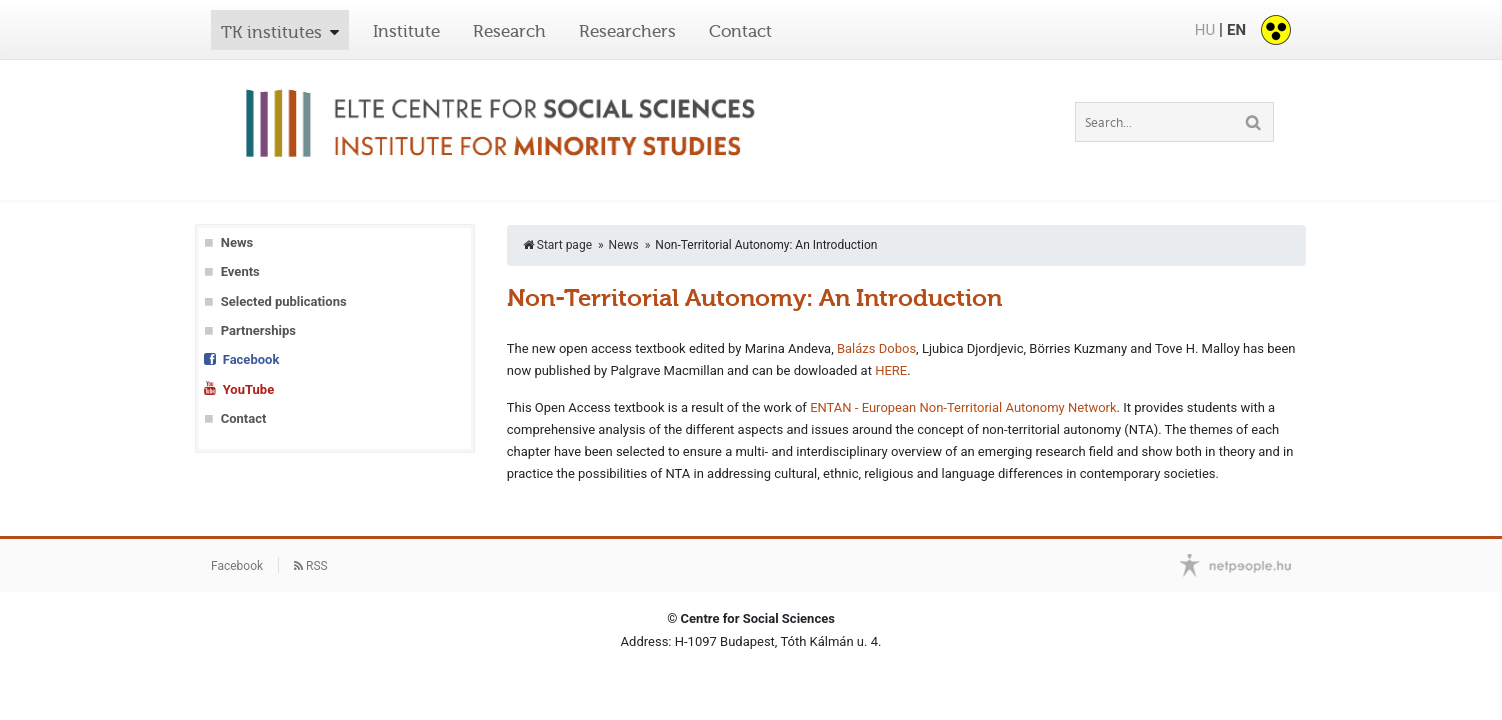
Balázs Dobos (876, 348)
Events (240, 271)
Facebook (251, 359)
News (237, 242)
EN (1236, 30)
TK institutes (271, 32)
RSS (311, 566)
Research (509, 31)
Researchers (627, 31)
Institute (406, 31)
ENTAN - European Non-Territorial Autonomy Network (963, 407)
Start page (557, 245)
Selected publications (284, 301)
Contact (740, 31)
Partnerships (258, 330)
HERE (891, 370)
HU (1205, 30)
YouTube (248, 389)
